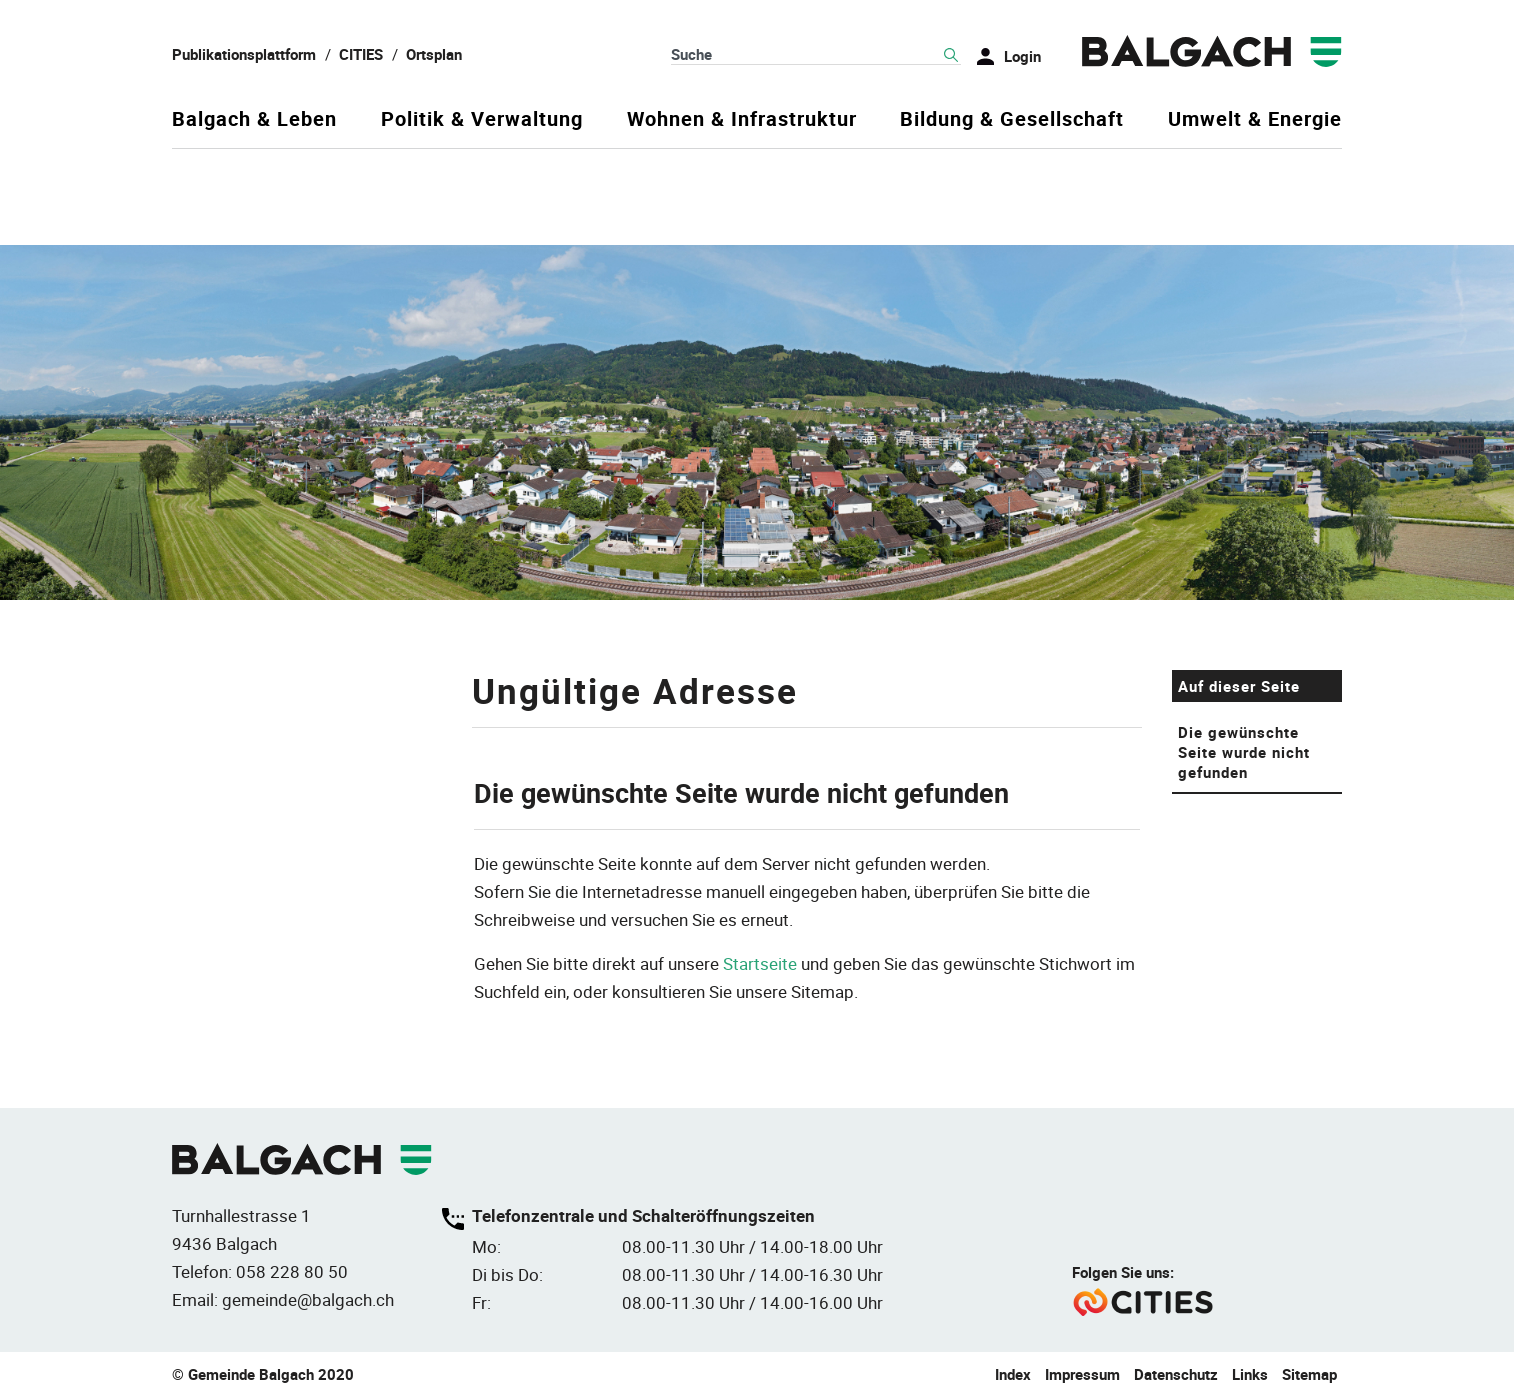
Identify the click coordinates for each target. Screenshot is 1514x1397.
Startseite (760, 963)
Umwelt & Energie (1255, 119)
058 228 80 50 (292, 1271)
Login (1022, 56)
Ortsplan (434, 54)
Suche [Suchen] (951, 55)
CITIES (361, 54)
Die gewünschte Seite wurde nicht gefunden (1244, 752)
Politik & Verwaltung (482, 119)
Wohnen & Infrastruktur (742, 119)
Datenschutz (1176, 1374)
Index (1013, 1374)
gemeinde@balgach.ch (308, 1299)
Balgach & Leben (254, 119)
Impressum (1082, 1374)
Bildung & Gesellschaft (1012, 119)
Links (1250, 1374)
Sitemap (1309, 1374)
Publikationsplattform (244, 54)
